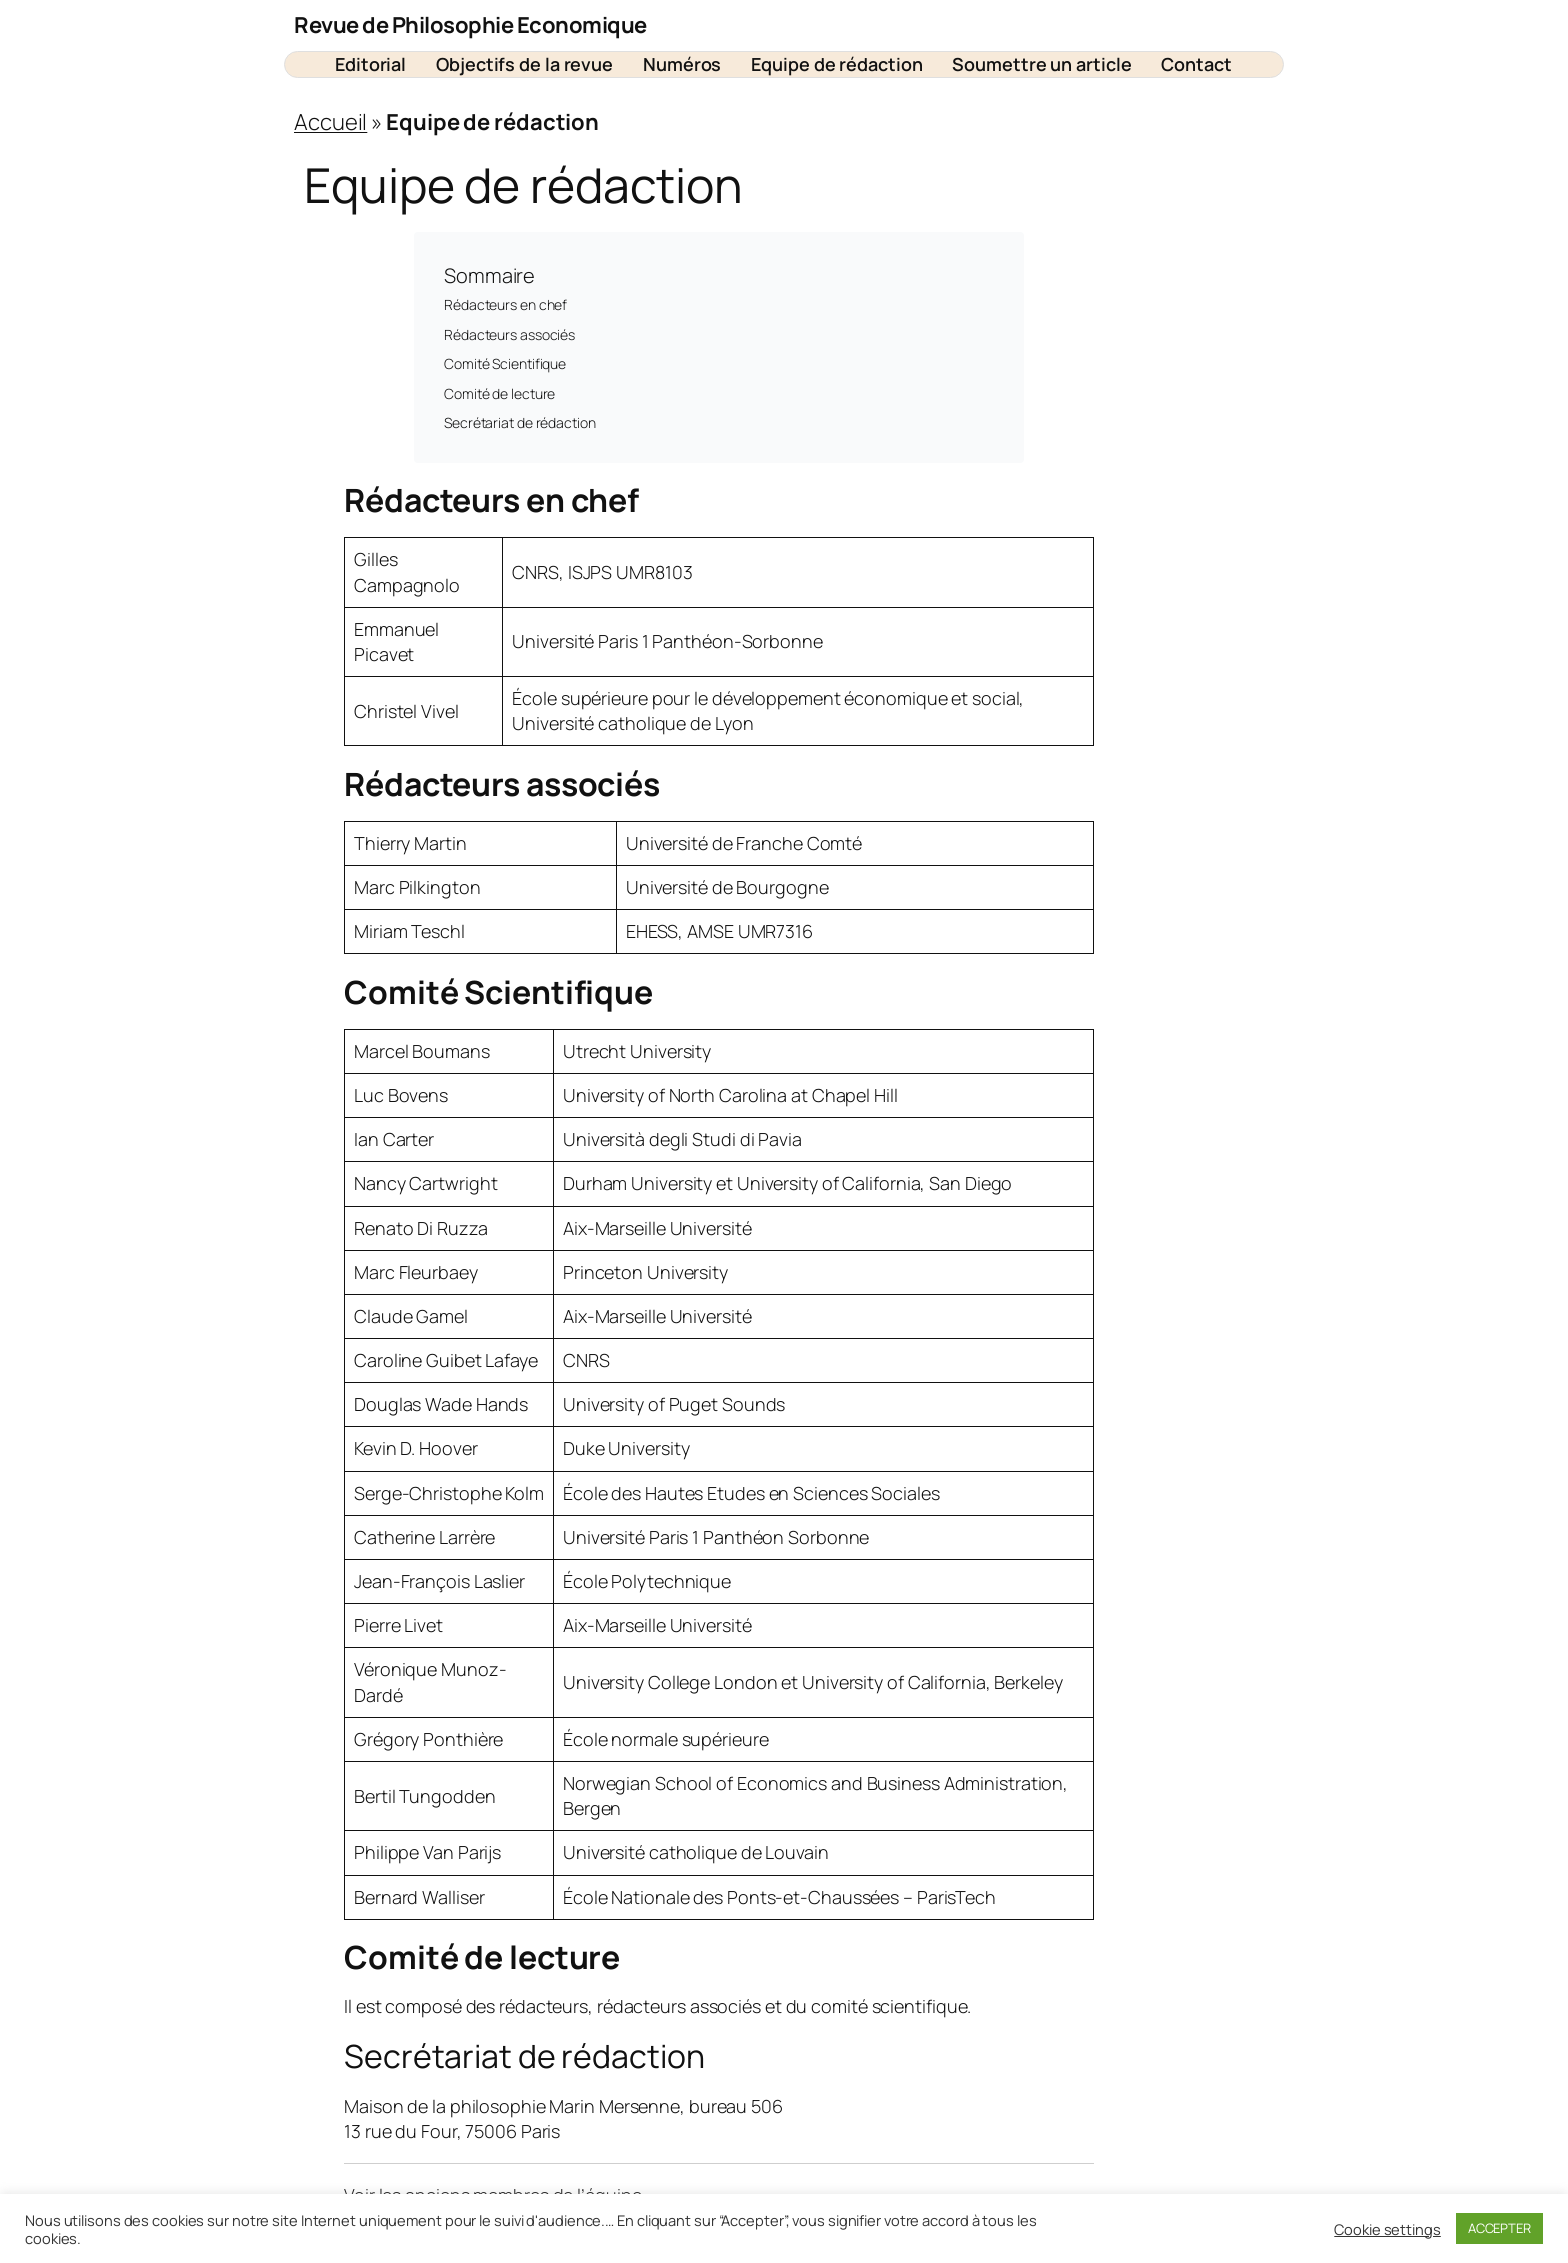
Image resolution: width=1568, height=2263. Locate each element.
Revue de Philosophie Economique (470, 25)
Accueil (330, 122)
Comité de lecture (499, 393)
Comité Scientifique (505, 363)
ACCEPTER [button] (1499, 2228)
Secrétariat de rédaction (520, 422)
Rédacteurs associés (509, 334)
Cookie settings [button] (1387, 2229)
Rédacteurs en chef (505, 304)
